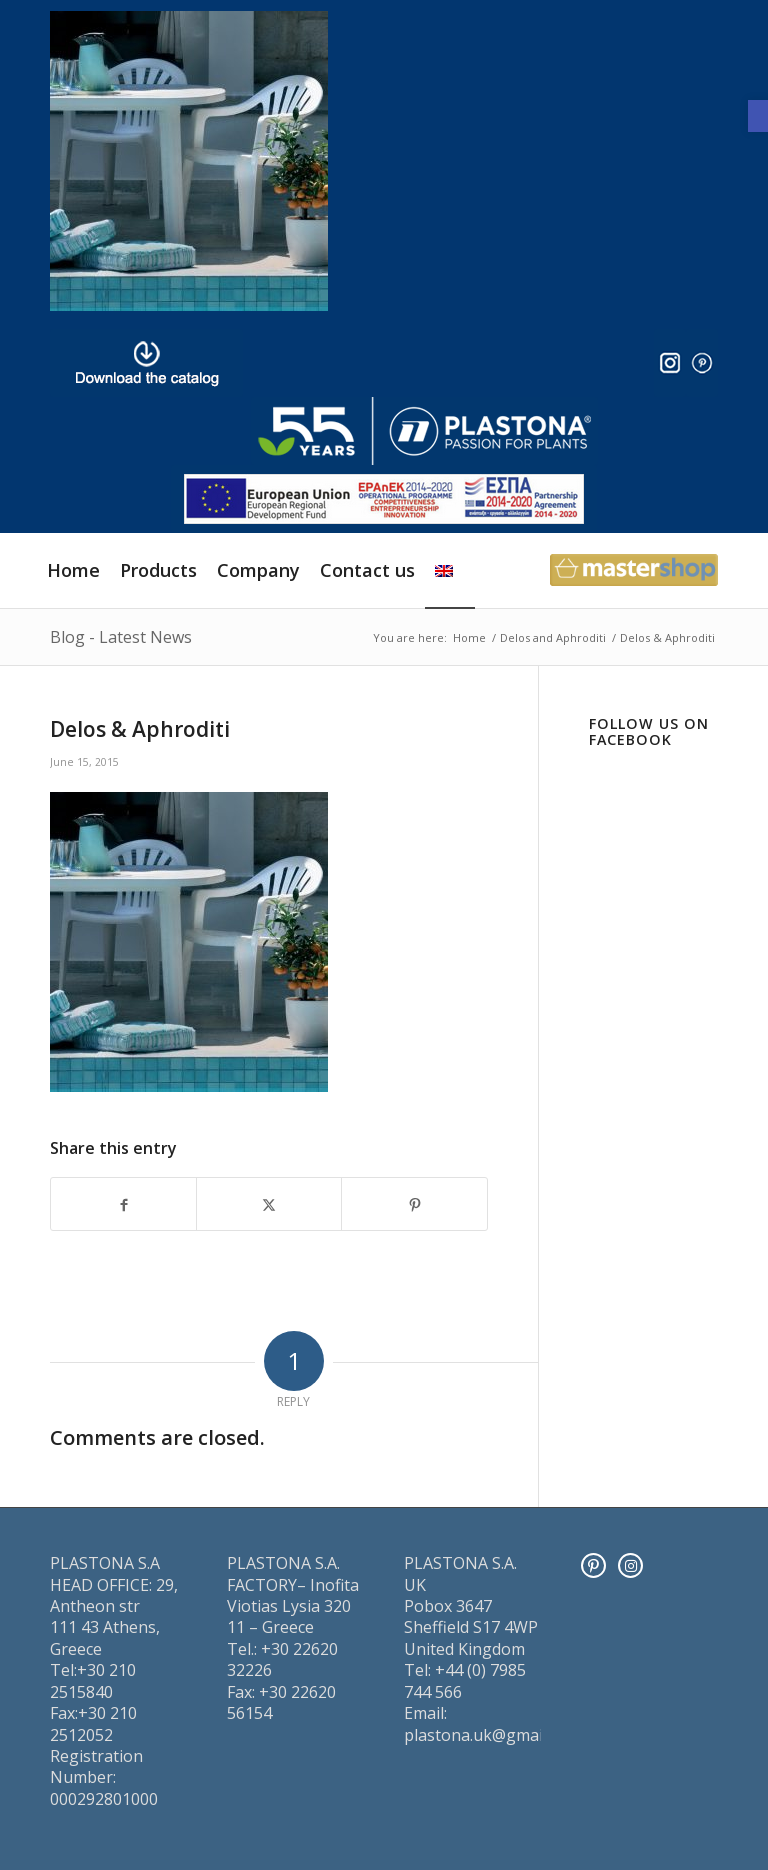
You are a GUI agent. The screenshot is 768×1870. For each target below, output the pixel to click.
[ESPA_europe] (384, 499)
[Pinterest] (593, 1565)
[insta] (670, 363)
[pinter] (702, 363)
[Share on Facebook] (123, 1203)
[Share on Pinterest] (414, 1203)
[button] (758, 116)
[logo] (424, 431)
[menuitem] (73, 570)
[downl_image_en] (146, 363)
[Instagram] (630, 1565)
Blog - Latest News (121, 637)
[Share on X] (269, 1203)
